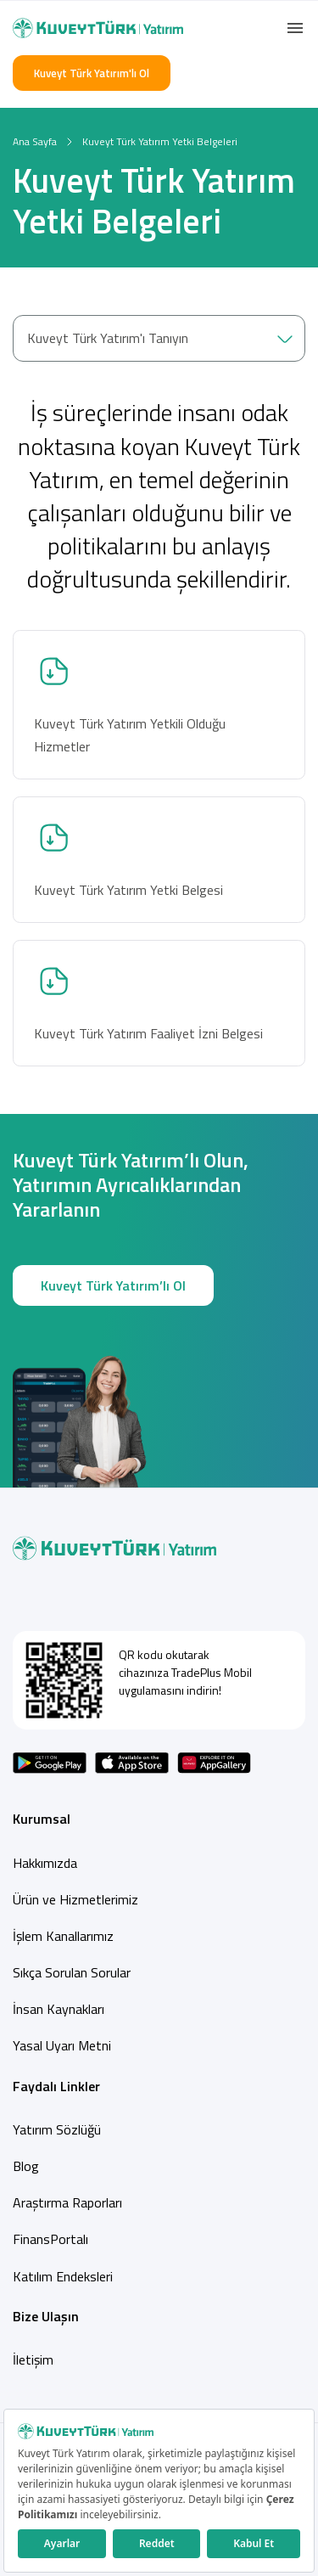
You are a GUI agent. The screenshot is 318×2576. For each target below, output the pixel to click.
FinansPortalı (50, 2239)
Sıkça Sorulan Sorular (72, 1972)
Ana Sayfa (35, 141)
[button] (295, 28)
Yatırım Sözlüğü (57, 2129)
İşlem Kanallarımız (63, 1936)
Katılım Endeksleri (63, 2276)
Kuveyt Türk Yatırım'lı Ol (91, 73)
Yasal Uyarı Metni (62, 2045)
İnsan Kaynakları (58, 2009)
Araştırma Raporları (67, 2202)
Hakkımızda (45, 1863)
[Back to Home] (98, 28)
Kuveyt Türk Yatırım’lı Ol (113, 1286)
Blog (26, 2166)
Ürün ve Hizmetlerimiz (75, 1899)
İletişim (33, 2359)
